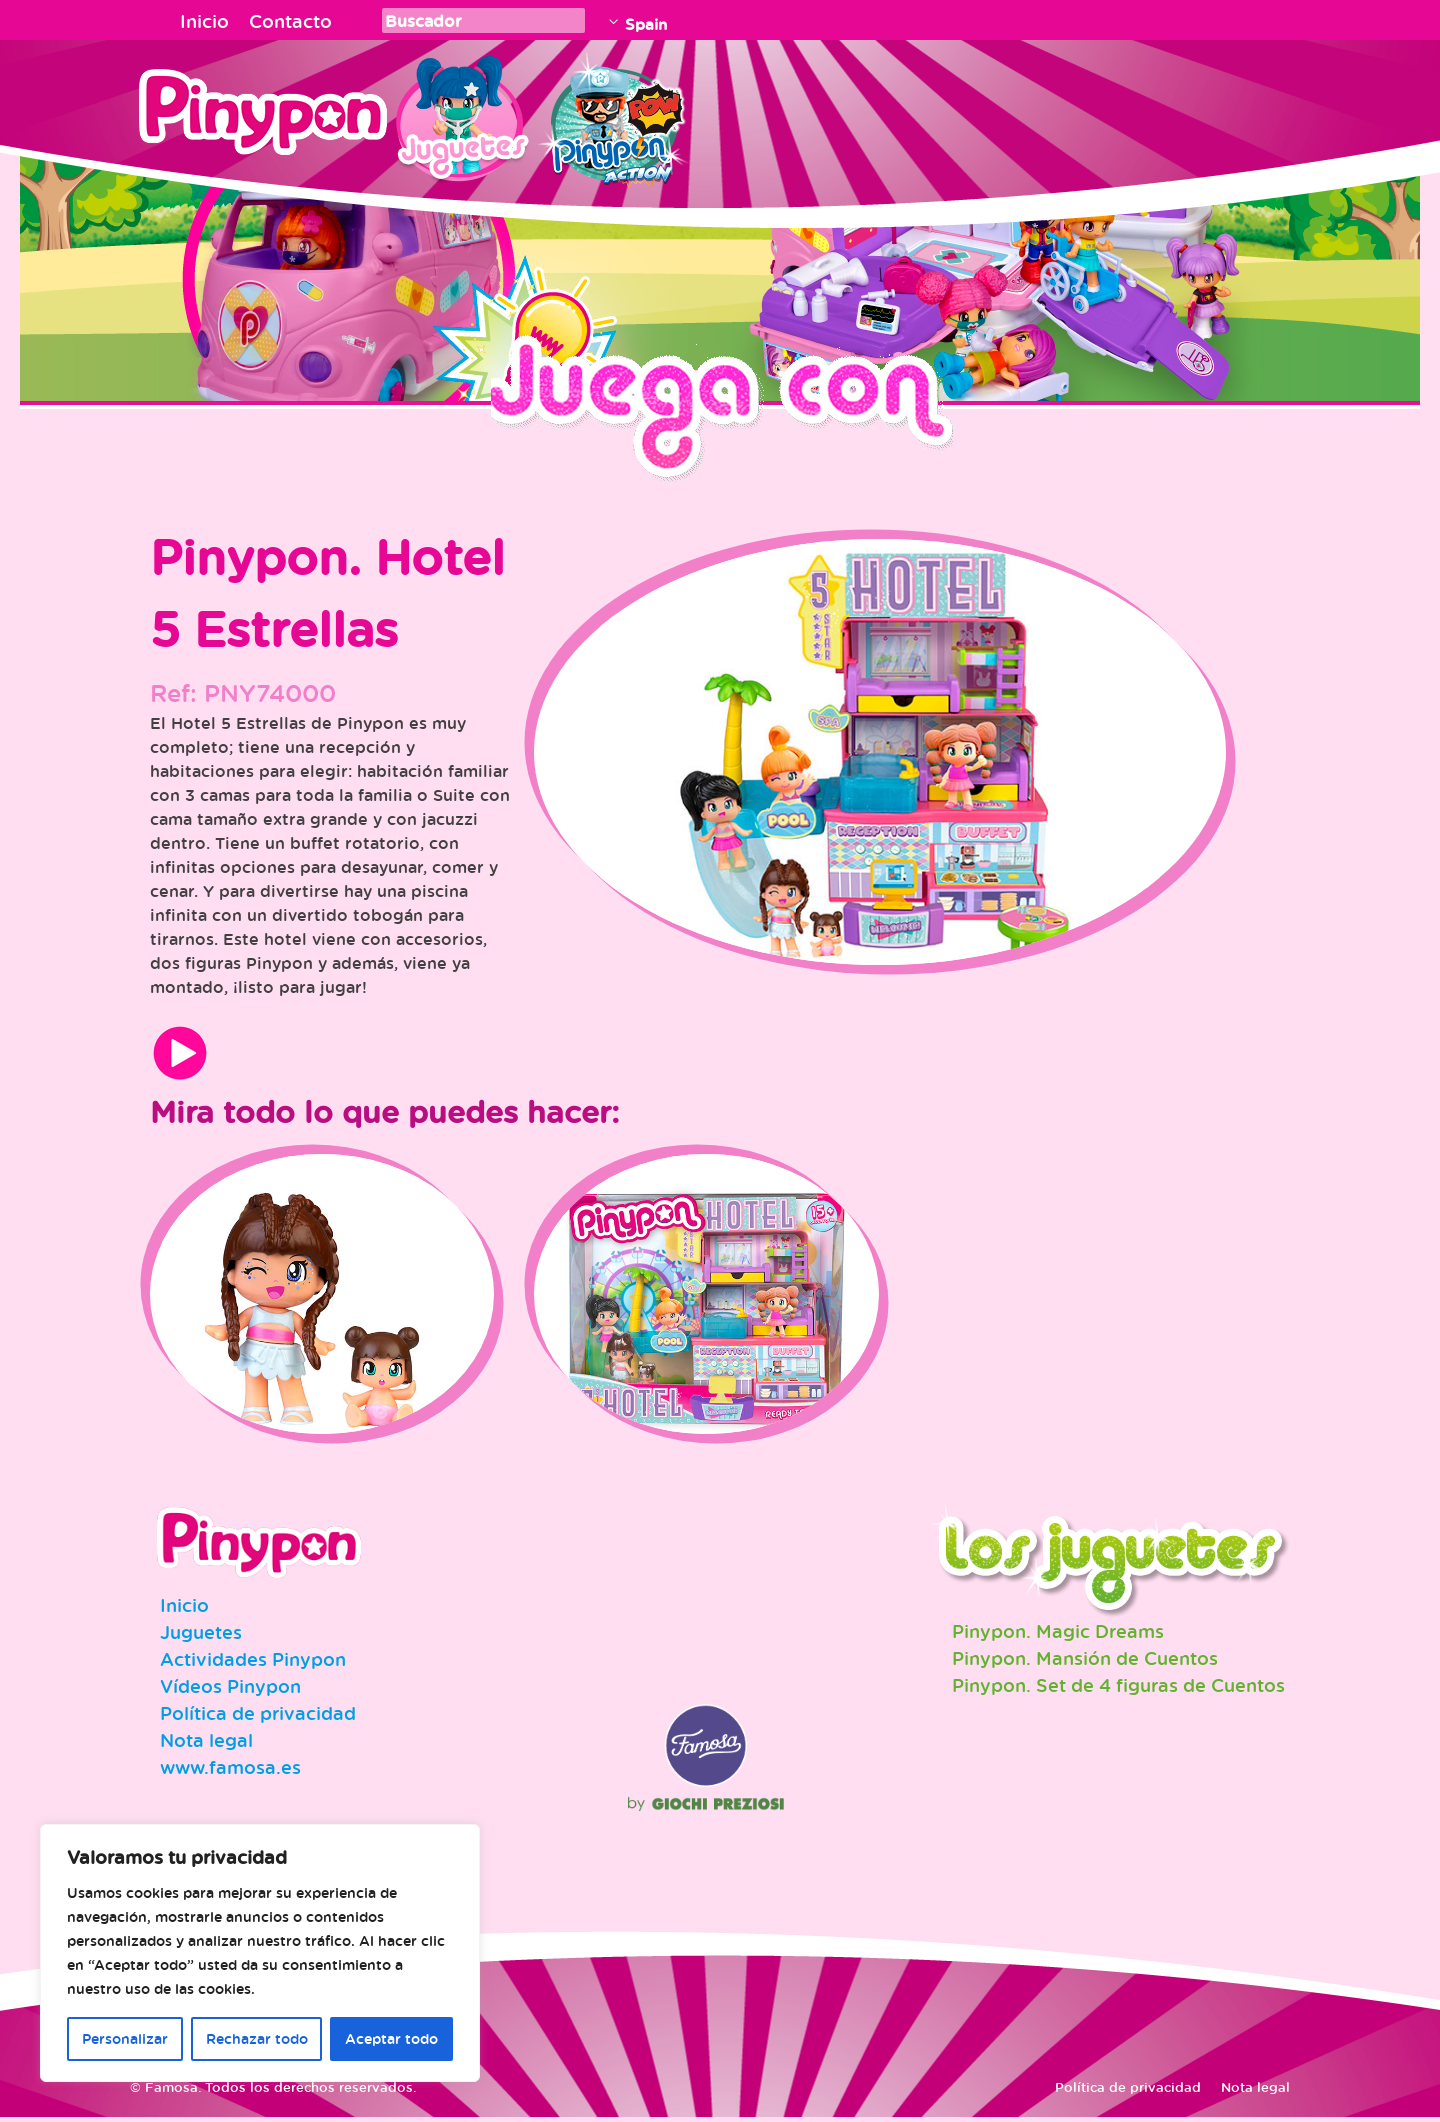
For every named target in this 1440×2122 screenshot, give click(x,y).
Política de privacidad (258, 1718)
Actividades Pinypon (253, 1664)
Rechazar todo (257, 2038)
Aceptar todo (391, 2038)
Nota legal (206, 1745)
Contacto (290, 21)
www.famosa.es (230, 1772)
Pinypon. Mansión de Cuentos (1085, 1663)
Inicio (204, 21)
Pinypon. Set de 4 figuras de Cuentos (1118, 1690)
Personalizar (125, 2038)
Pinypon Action (614, 115)
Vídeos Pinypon (230, 1691)
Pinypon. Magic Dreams (1058, 1636)
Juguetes (459, 115)
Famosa (706, 1787)
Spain (646, 24)
